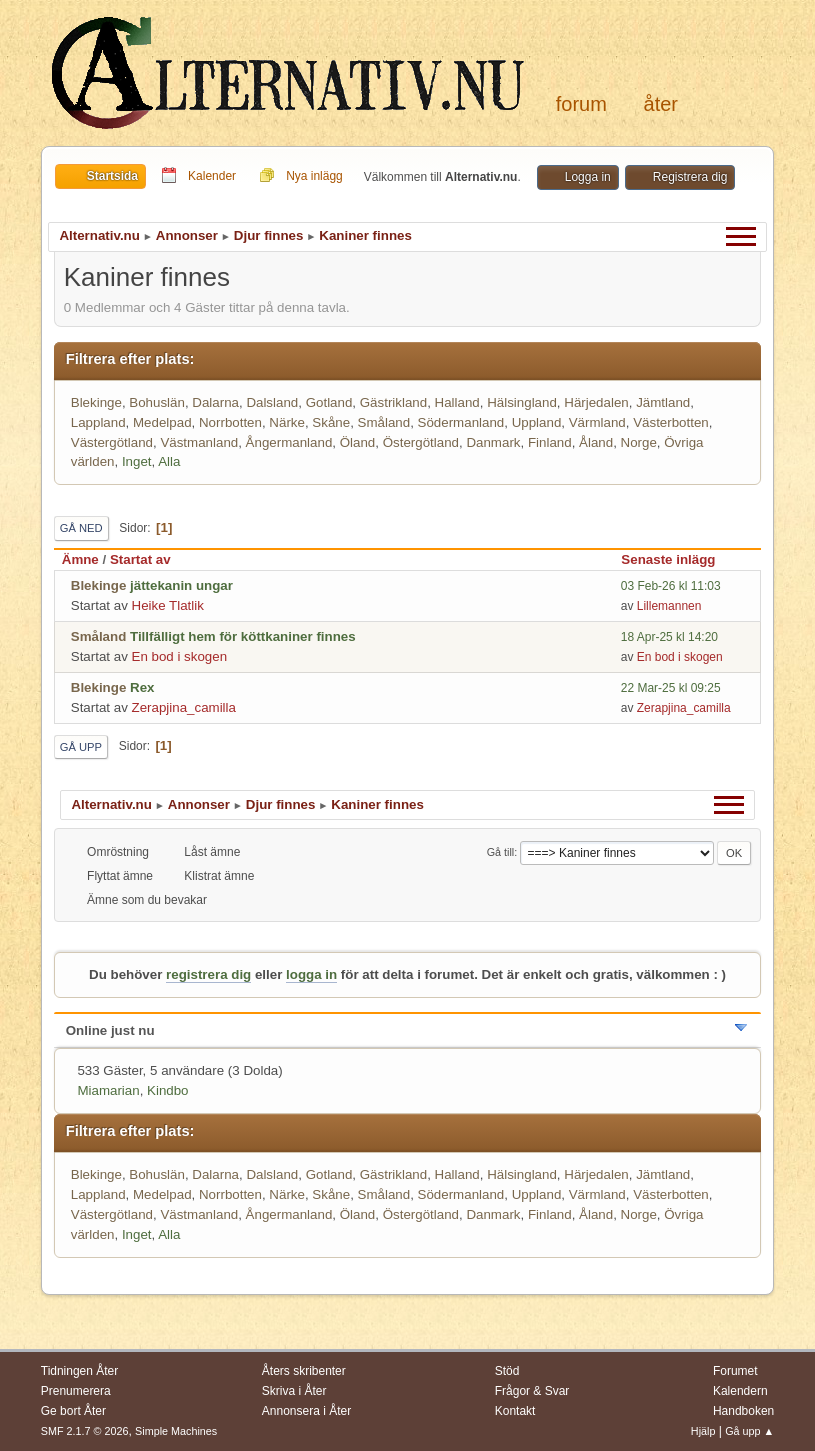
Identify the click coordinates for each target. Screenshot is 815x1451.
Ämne (80, 559)
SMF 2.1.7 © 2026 (85, 1431)
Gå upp (81, 747)
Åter (661, 104)
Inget (137, 461)
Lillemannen (669, 606)
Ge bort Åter (73, 1411)
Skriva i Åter (294, 1391)
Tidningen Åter (80, 1371)
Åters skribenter (304, 1371)
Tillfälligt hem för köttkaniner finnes (243, 636)
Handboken (743, 1411)
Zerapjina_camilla (184, 707)
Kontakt (515, 1411)
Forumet (735, 1371)
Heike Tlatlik (168, 605)
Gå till (501, 852)
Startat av (140, 559)
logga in (311, 974)
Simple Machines (176, 1431)
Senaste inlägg (677, 559)
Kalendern (740, 1391)
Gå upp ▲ (749, 1431)
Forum (581, 104)
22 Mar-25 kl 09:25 (671, 688)
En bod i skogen (180, 656)
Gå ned (81, 528)
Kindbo (168, 1090)
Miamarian (108, 1090)
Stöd (507, 1371)
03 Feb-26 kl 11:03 (671, 586)
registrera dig (208, 974)
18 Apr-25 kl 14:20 (669, 637)
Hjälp (703, 1431)
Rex (142, 687)
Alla (169, 461)
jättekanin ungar (181, 585)
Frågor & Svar (532, 1391)
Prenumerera (76, 1391)
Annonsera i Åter (306, 1411)
